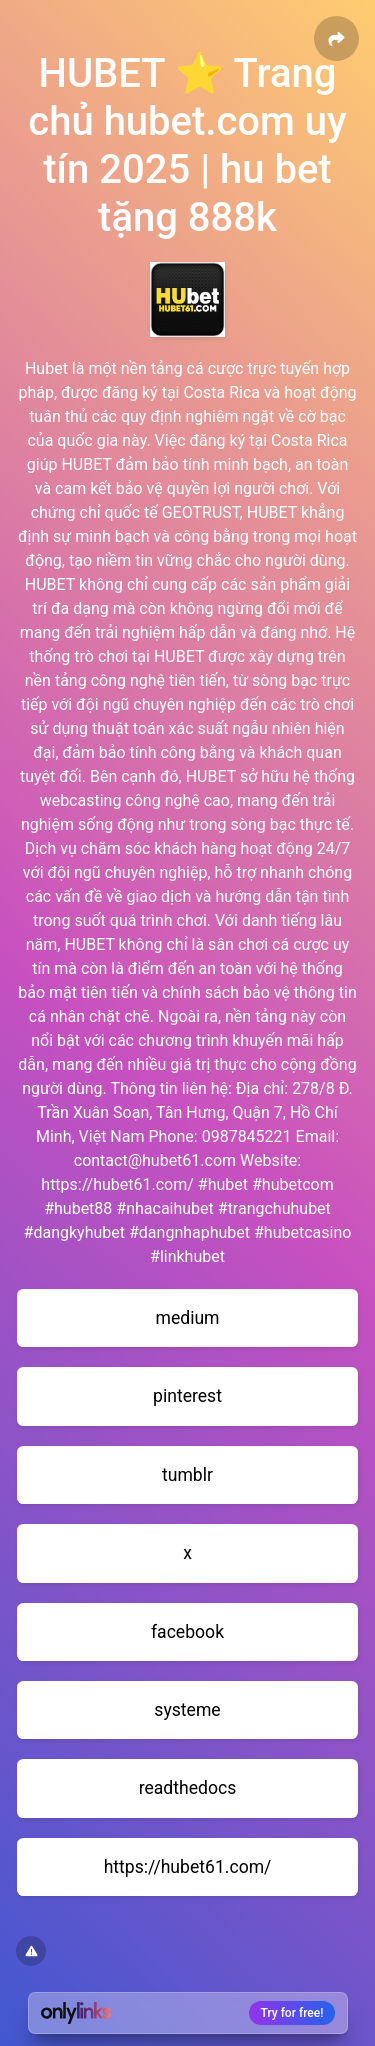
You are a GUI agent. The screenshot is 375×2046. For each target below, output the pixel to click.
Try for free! (292, 2013)
